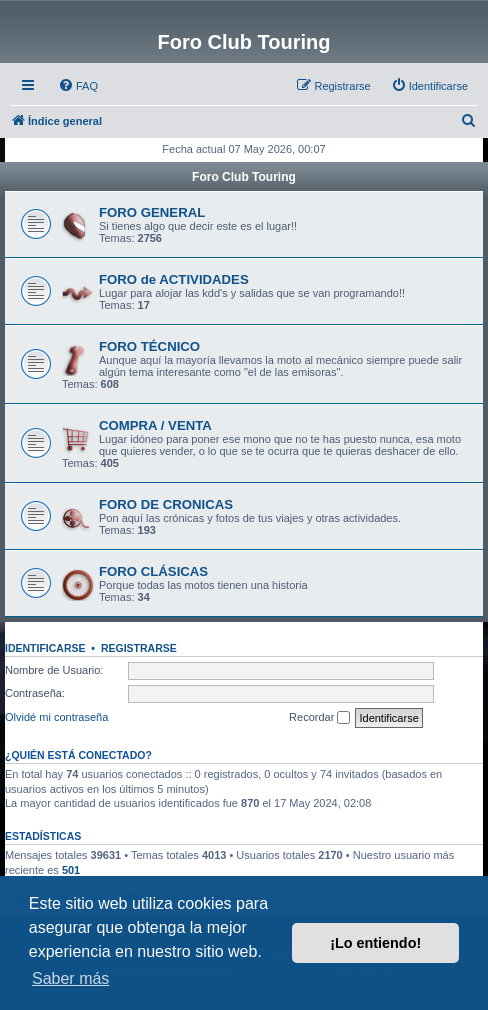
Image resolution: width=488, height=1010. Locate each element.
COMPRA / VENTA (155, 425)
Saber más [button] (70, 978)
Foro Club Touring (244, 177)
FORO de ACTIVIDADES (174, 279)
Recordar (319, 718)
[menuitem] (78, 86)
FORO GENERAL (152, 212)
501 (71, 870)
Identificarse (45, 648)
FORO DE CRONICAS (166, 504)
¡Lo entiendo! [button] (375, 943)
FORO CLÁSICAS (153, 571)
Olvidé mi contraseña (56, 717)
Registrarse (139, 648)
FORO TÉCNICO (149, 346)
